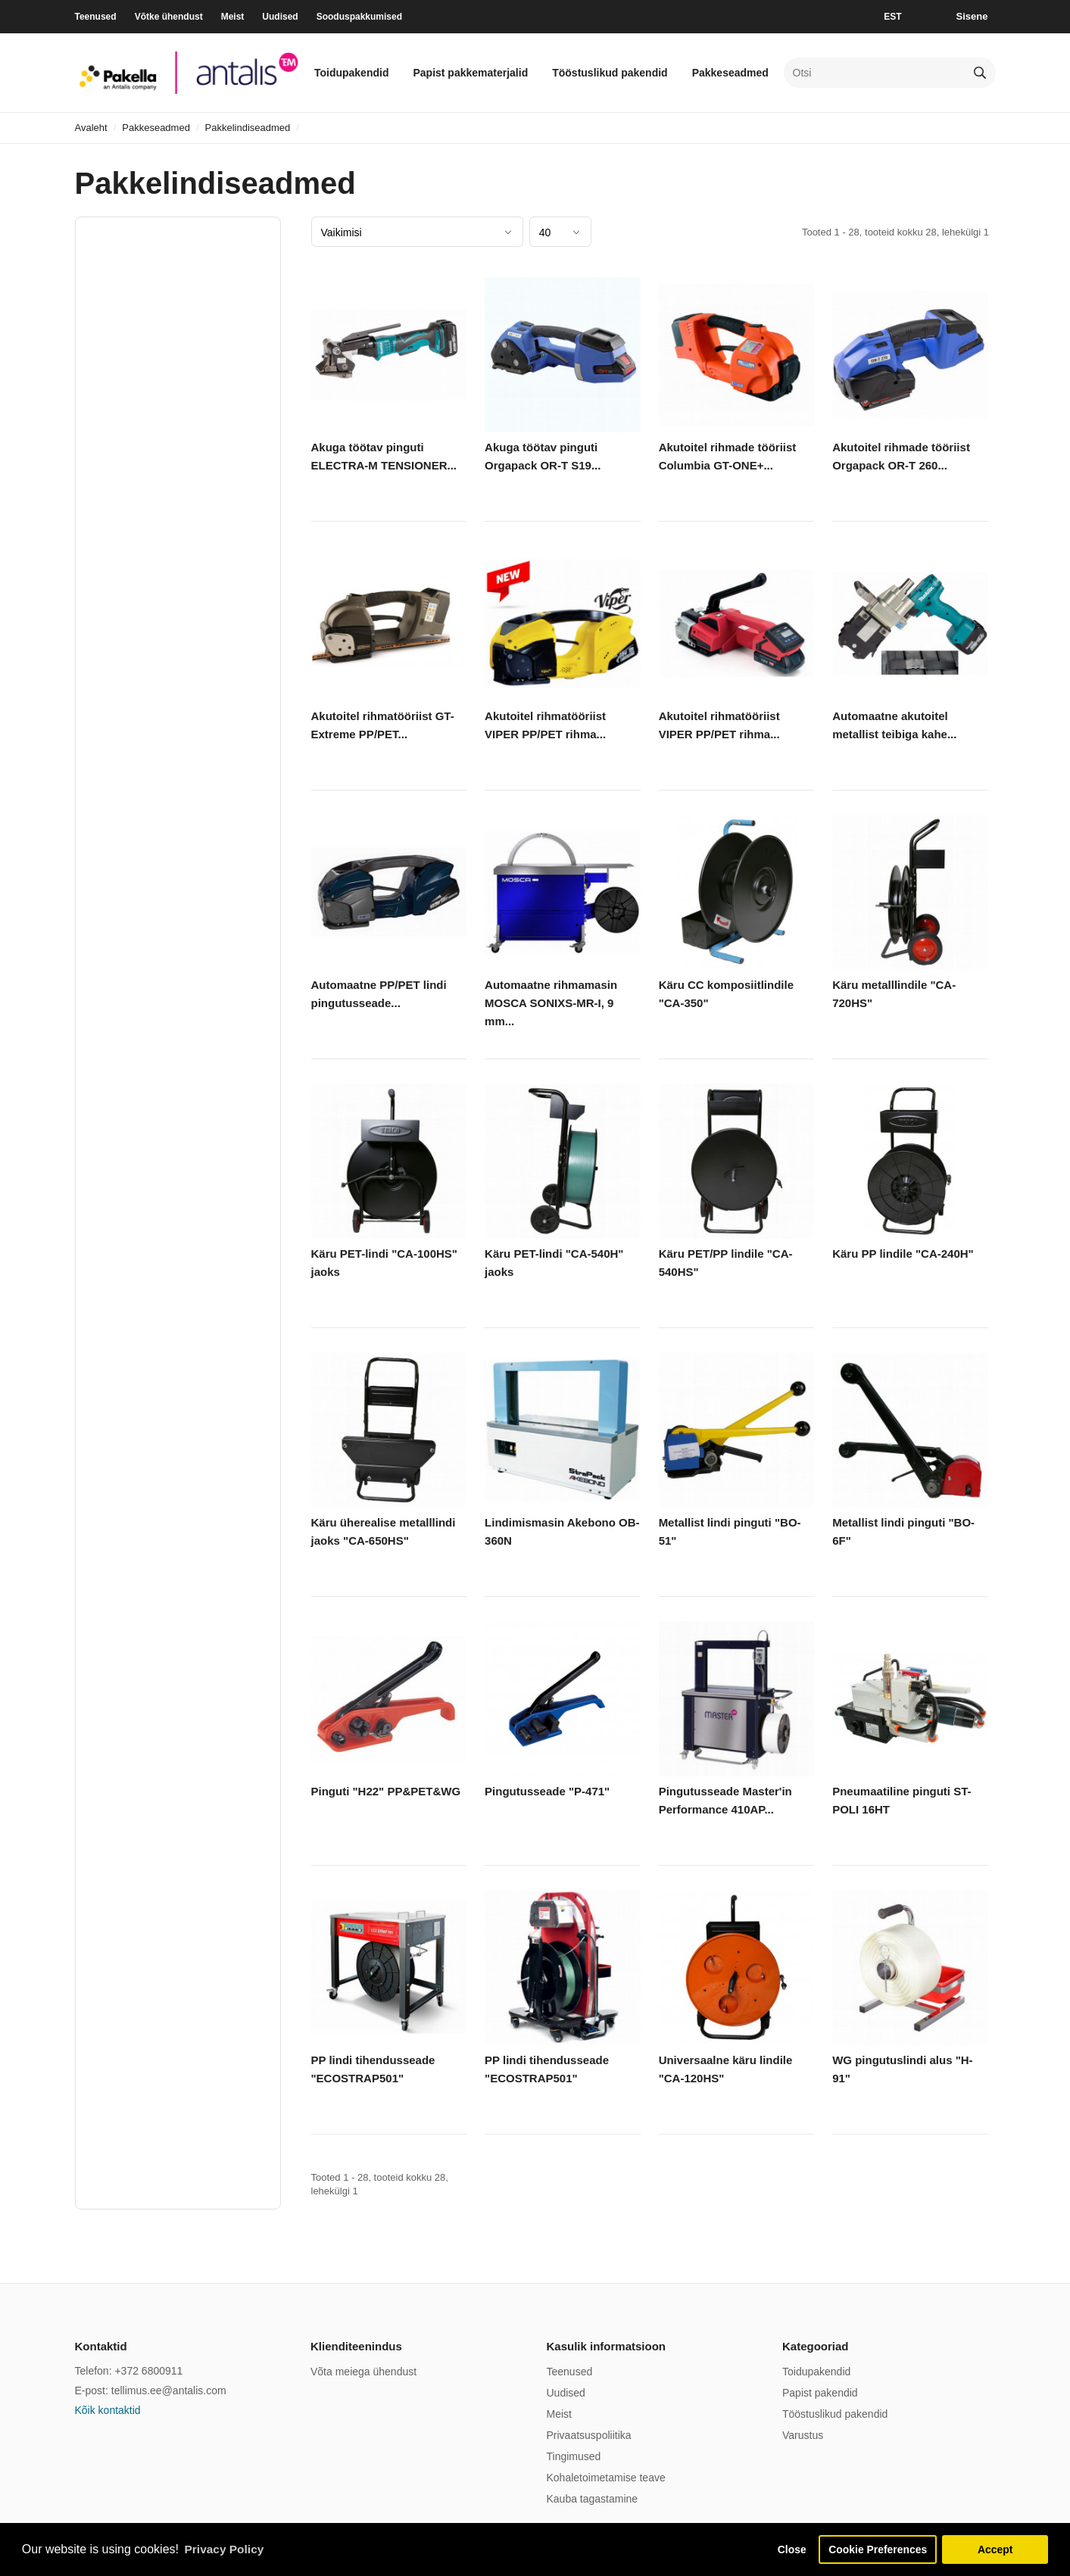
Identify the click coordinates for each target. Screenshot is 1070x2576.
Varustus (802, 2435)
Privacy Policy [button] (226, 2548)
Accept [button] (995, 2549)
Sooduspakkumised (359, 16)
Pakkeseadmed (730, 73)
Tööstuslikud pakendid (609, 73)
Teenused (96, 16)
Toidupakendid (351, 73)
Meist (233, 16)
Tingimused (574, 2456)
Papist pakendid (820, 2393)
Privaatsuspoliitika (589, 2435)
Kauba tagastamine (592, 2499)
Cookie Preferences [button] (875, 2549)
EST (892, 16)
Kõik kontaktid (108, 2410)
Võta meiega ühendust (363, 2371)
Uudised (280, 16)
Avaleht (91, 127)
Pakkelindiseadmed (248, 127)
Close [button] (784, 2549)
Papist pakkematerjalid (470, 73)
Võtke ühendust (169, 16)
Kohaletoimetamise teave (606, 2478)
